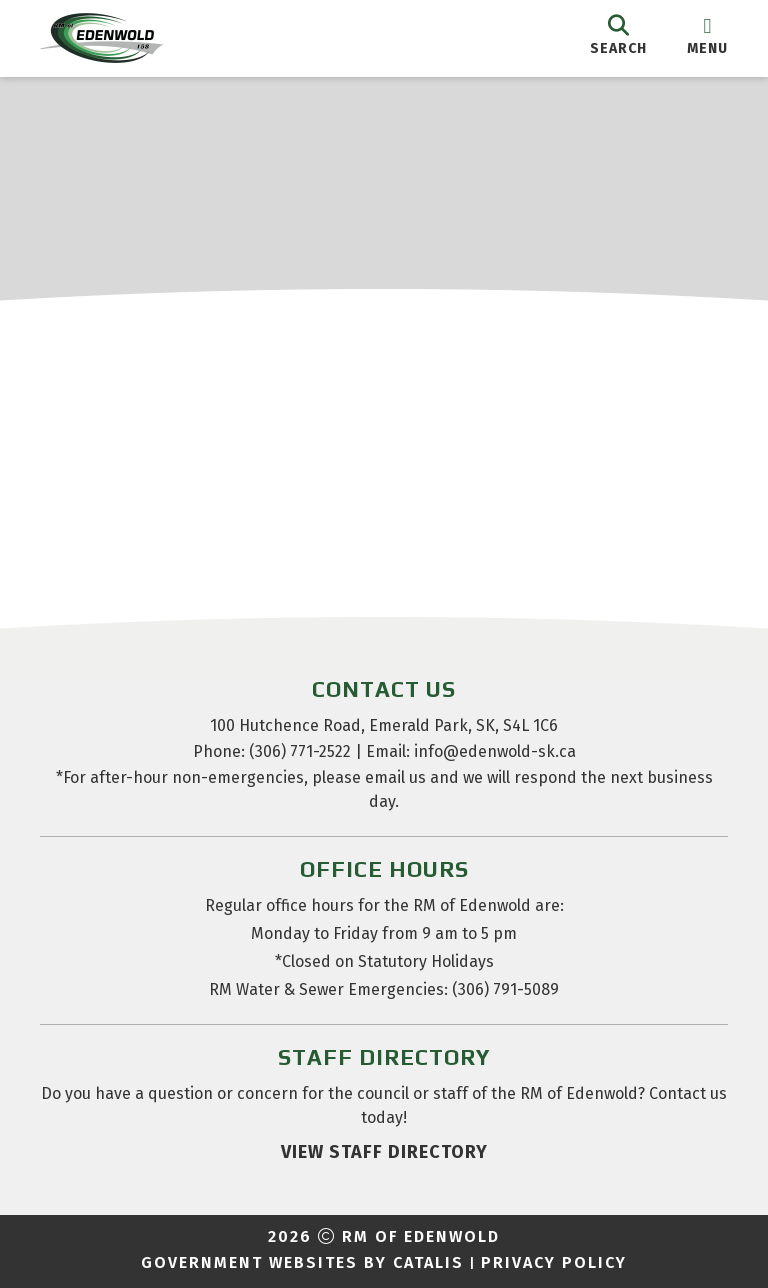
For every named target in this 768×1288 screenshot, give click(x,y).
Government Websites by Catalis (302, 1262)
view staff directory (384, 1152)
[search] (618, 37)
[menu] (707, 37)
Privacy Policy (554, 1262)
